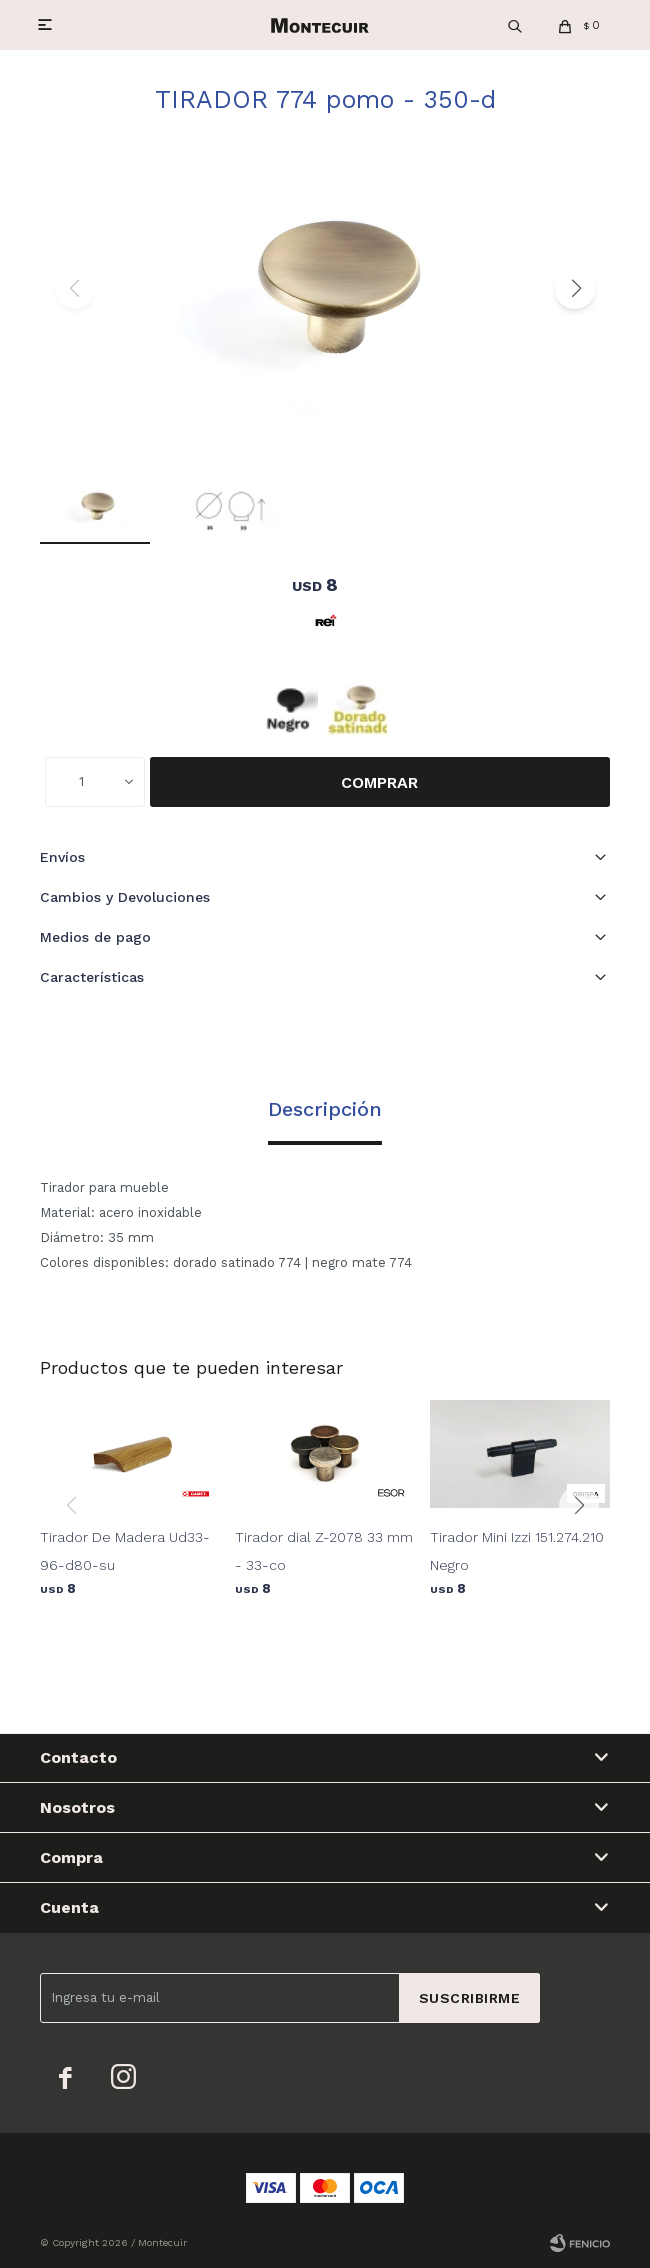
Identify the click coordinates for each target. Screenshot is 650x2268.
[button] (575, 289)
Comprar (379, 782)
